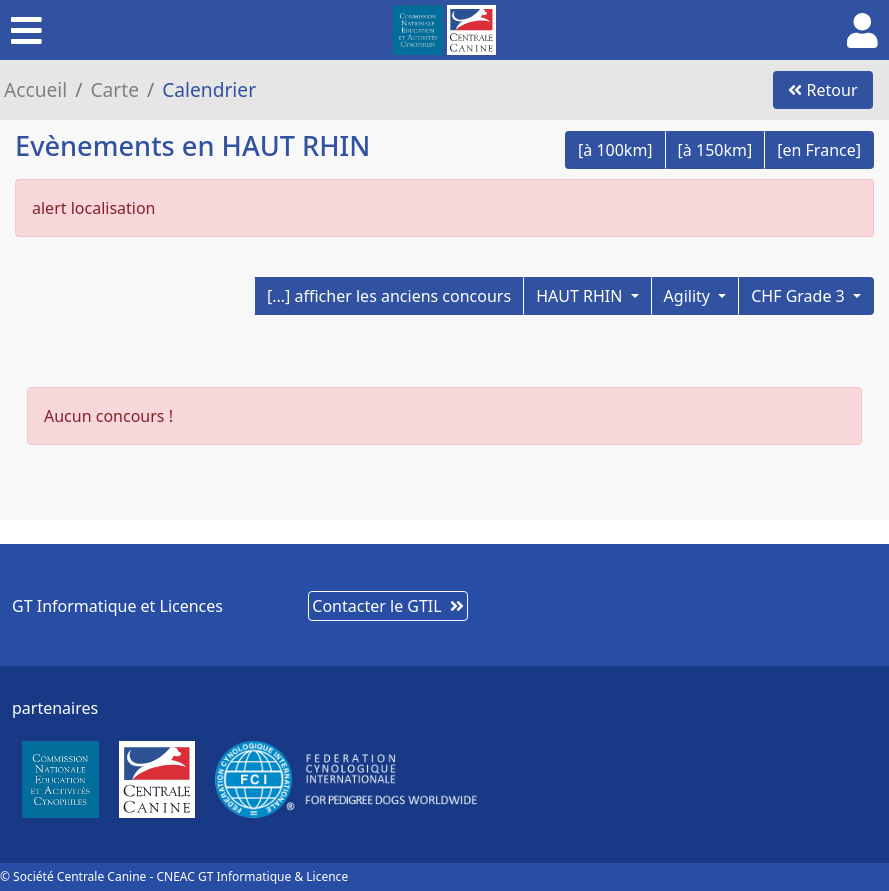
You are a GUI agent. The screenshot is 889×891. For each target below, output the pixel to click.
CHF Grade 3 (800, 296)
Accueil (35, 89)
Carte (114, 89)
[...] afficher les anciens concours (389, 296)
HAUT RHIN (581, 296)
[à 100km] (615, 150)
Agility (689, 296)
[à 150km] (715, 150)
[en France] (819, 150)
